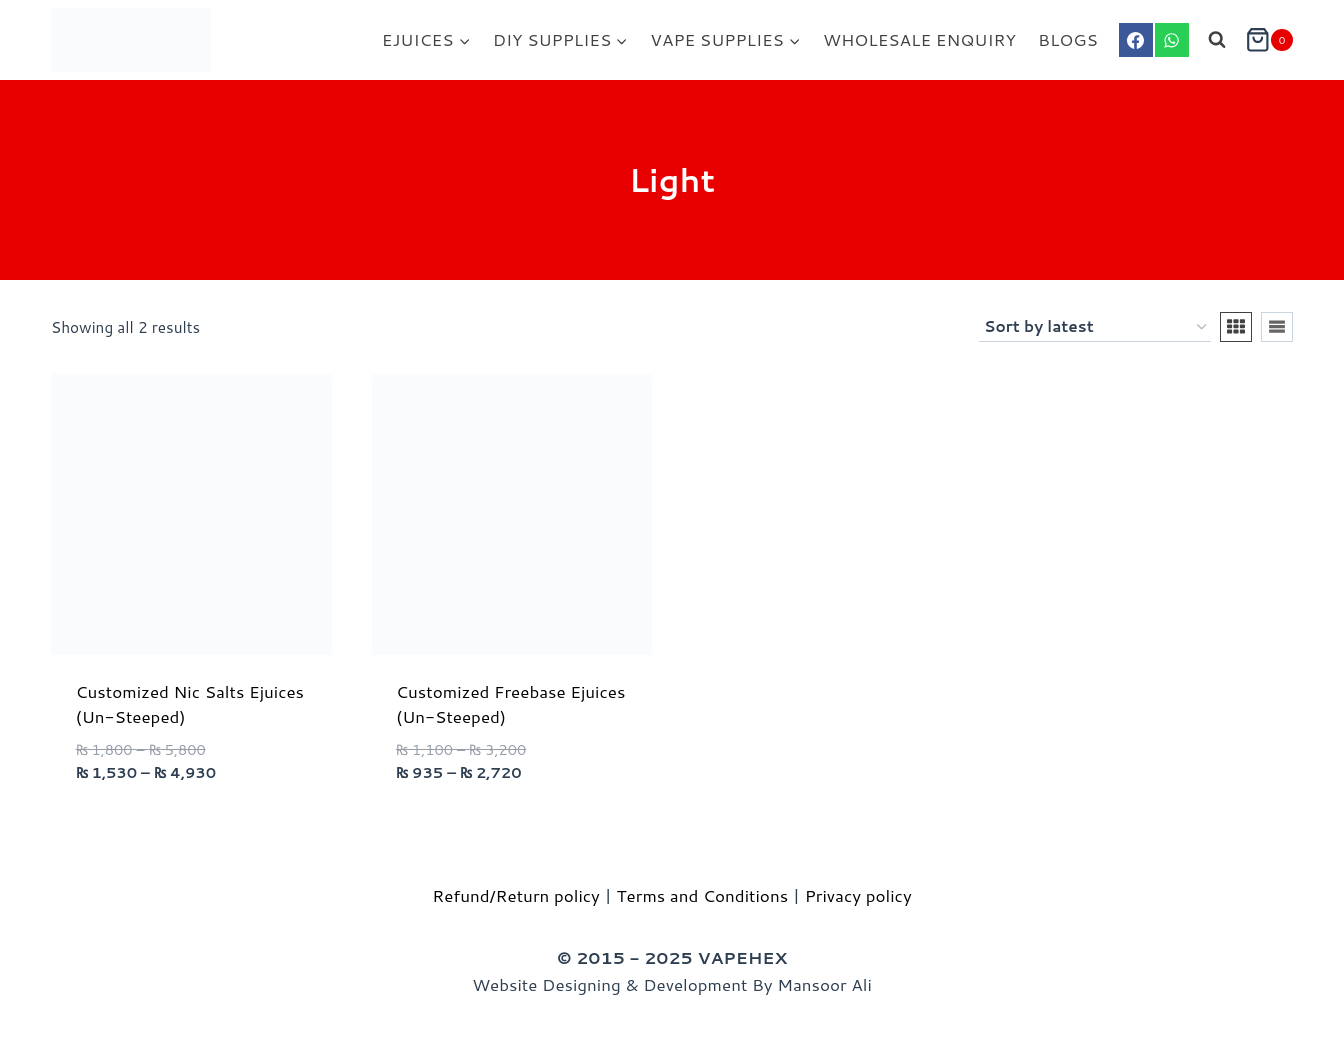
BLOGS (1068, 39)
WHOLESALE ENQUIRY (919, 39)
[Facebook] (1136, 40)
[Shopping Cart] (1269, 40)
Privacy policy (858, 895)
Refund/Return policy (516, 895)
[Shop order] (1095, 327)
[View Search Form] (1217, 40)
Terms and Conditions (703, 895)
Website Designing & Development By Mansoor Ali (672, 984)
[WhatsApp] (1172, 40)
